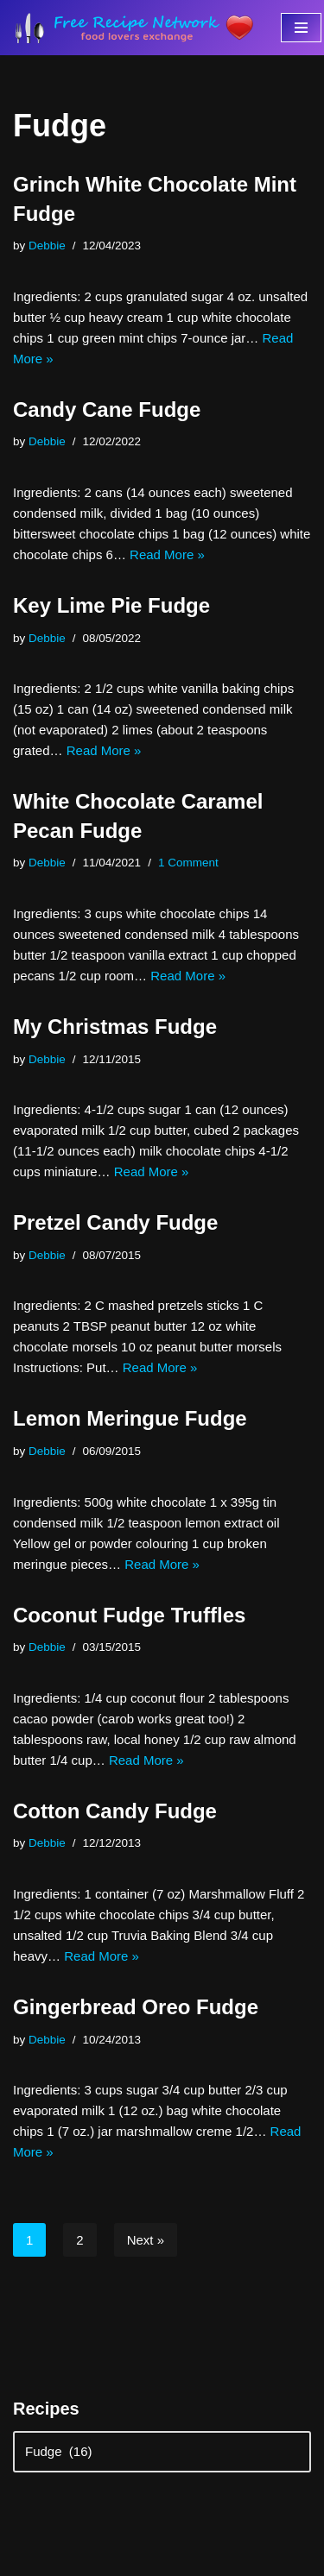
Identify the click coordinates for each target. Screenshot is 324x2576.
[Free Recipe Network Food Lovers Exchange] (134, 27)
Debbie (47, 245)
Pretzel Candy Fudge (115, 1222)
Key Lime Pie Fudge (111, 605)
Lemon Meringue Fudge (130, 1418)
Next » (145, 2240)
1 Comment (188, 862)
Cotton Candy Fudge (115, 1811)
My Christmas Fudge (115, 1026)
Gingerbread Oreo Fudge (135, 2007)
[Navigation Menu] (301, 27)
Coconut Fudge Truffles (129, 1615)
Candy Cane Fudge (106, 409)
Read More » (167, 554)
